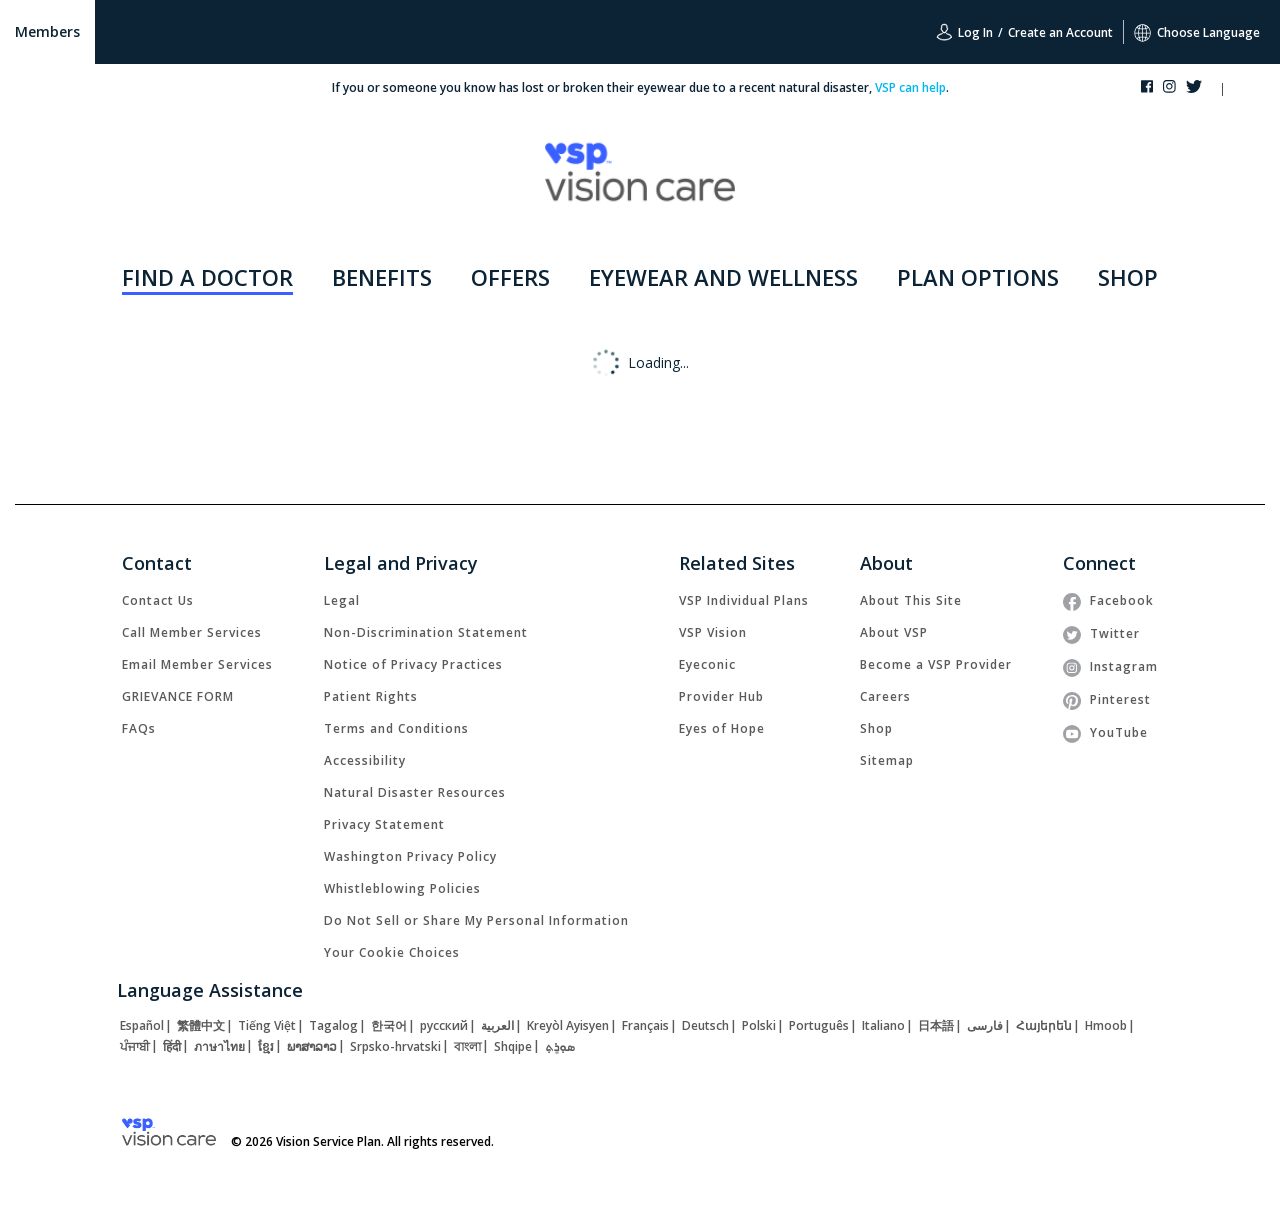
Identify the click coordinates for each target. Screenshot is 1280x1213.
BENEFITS (382, 277)
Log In (964, 32)
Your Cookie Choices (392, 952)
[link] (158, 600)
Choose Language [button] (1197, 32)
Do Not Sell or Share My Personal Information (476, 920)
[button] (1241, 90)
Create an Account (1060, 32)
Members (47, 31)
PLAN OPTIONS (978, 277)
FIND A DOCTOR (207, 277)
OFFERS (510, 277)
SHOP (1128, 277)
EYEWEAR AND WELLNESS (723, 277)
